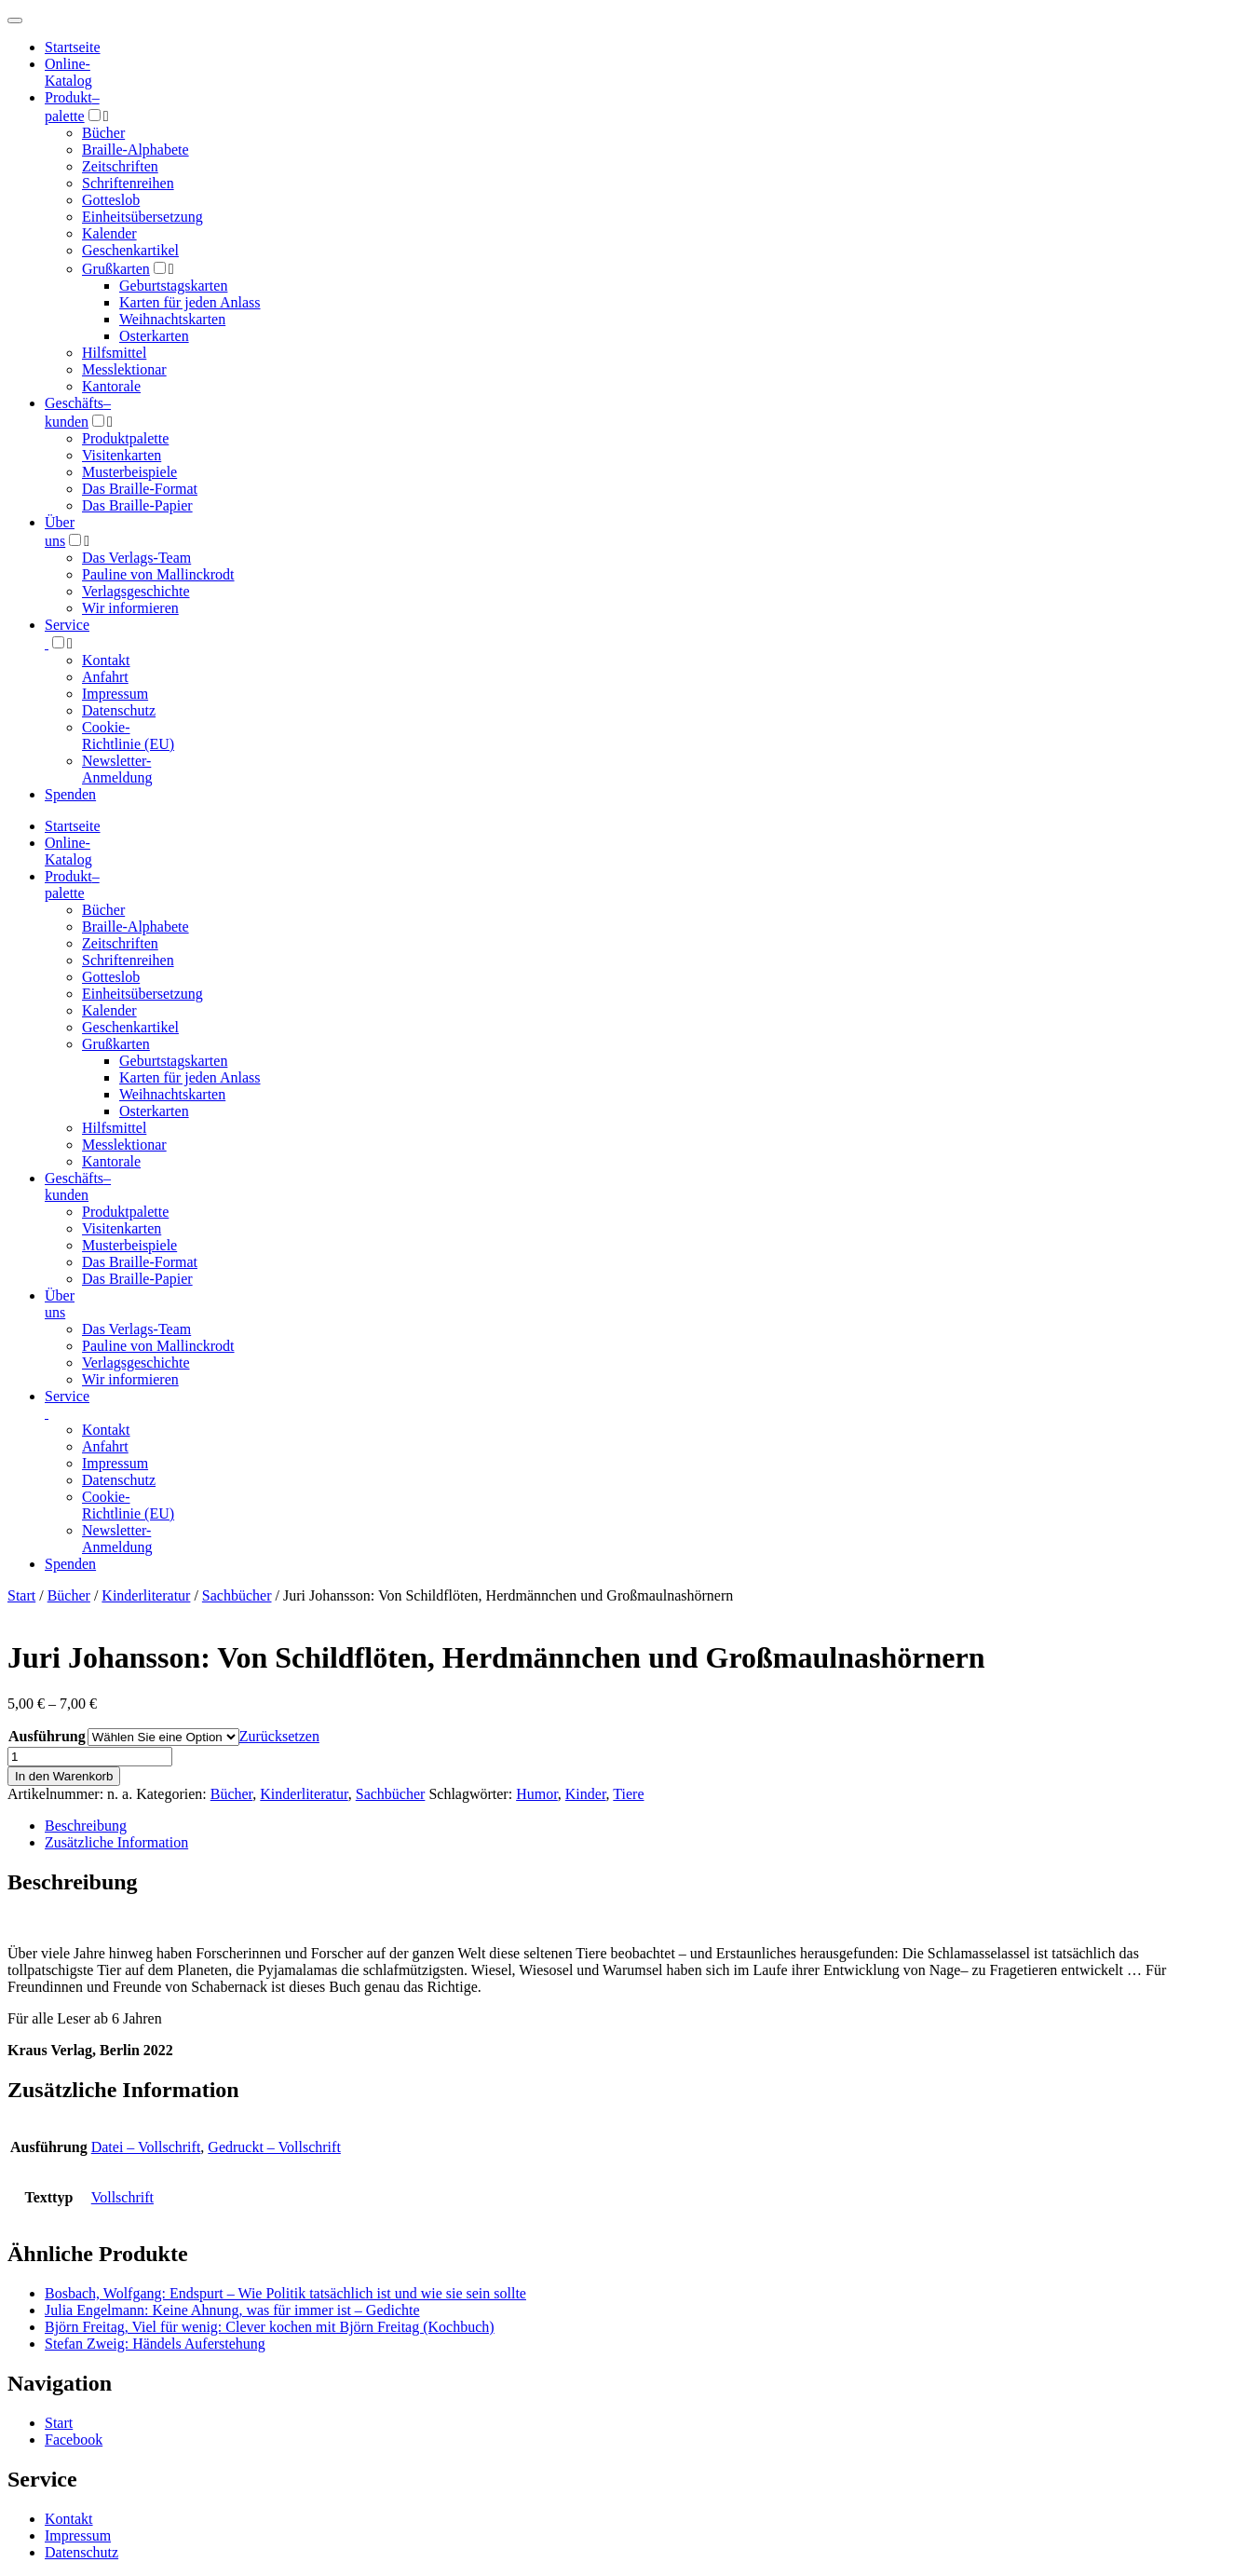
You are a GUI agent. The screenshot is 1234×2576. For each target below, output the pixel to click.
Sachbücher (237, 1595)
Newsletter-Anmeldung (117, 769)
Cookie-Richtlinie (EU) (128, 735)
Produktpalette (125, 438)
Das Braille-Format (139, 489)
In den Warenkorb (64, 1776)
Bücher (103, 133)
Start (21, 1595)
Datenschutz (119, 710)
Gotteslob (111, 200)
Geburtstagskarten (173, 285)
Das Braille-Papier (137, 505)
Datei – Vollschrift (146, 2147)
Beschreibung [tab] (86, 1825)
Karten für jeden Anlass (190, 302)
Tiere (628, 1794)
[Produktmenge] (89, 1756)
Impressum (115, 694)
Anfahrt (105, 677)
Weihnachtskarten (172, 319)
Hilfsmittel (114, 353)
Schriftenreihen (128, 183)
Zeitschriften (120, 166)
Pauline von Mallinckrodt (158, 574)
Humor (537, 1794)
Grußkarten (116, 269)
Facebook (73, 2439)
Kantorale (111, 386)
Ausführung (47, 1736)
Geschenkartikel (130, 250)
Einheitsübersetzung (142, 217)
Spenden (70, 794)
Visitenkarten (121, 455)
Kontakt (106, 660)
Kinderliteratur (146, 1595)
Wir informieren (130, 608)
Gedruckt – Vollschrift (274, 2147)
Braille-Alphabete (135, 149)
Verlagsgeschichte (136, 591)
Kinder (585, 1794)
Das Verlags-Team (136, 558)
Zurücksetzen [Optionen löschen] (279, 1736)
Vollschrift (122, 2197)
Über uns (60, 1304)
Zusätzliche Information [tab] (116, 1842)
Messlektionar (124, 369)
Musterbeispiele (129, 472)
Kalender (109, 233)
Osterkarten (154, 336)
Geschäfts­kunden (78, 1186)
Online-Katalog (68, 72)
